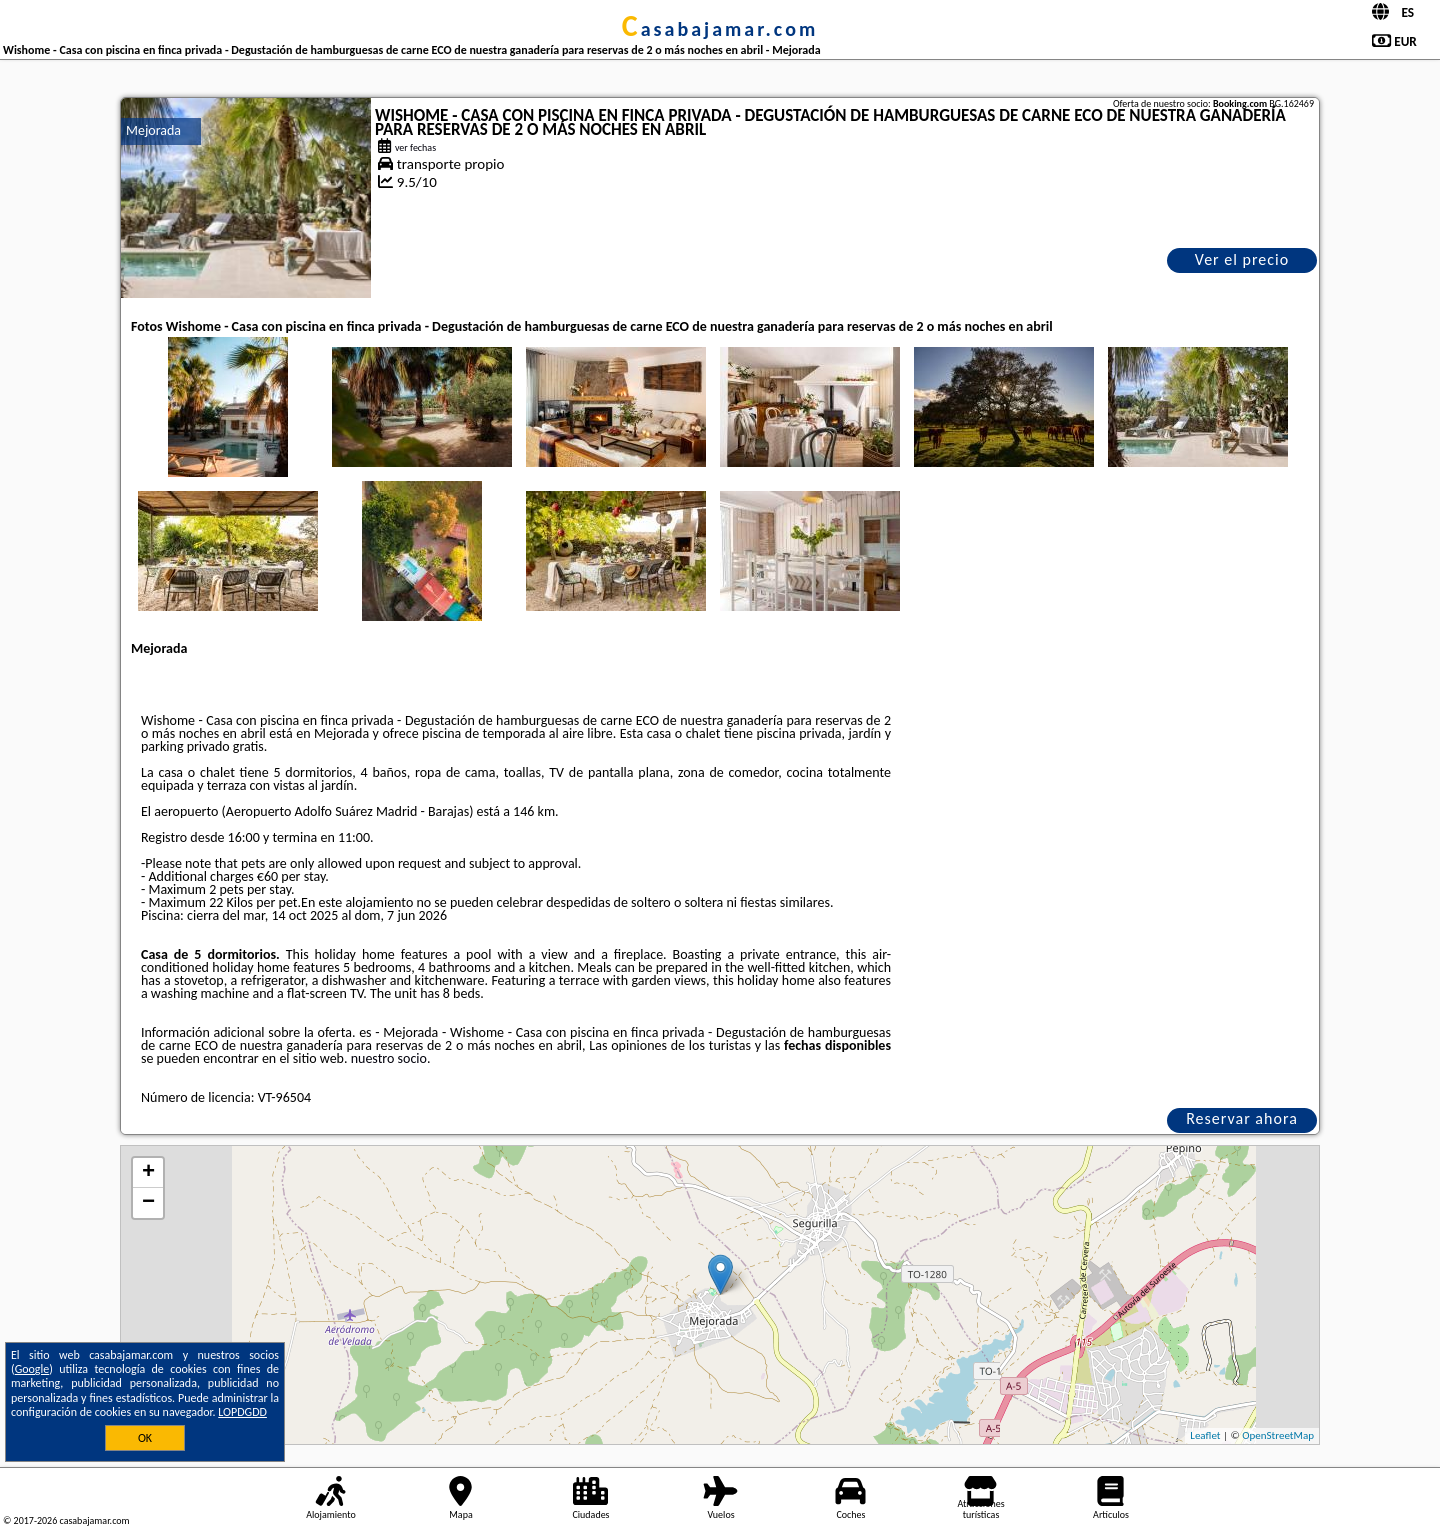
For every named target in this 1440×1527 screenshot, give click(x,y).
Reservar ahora (1242, 1118)
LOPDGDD (242, 1412)
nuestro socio (389, 1058)
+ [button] (148, 1173)
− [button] (148, 1203)
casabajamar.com (720, 29)
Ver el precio (1242, 259)
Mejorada (153, 130)
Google (32, 1369)
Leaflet (1205, 1435)
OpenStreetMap (1278, 1435)
